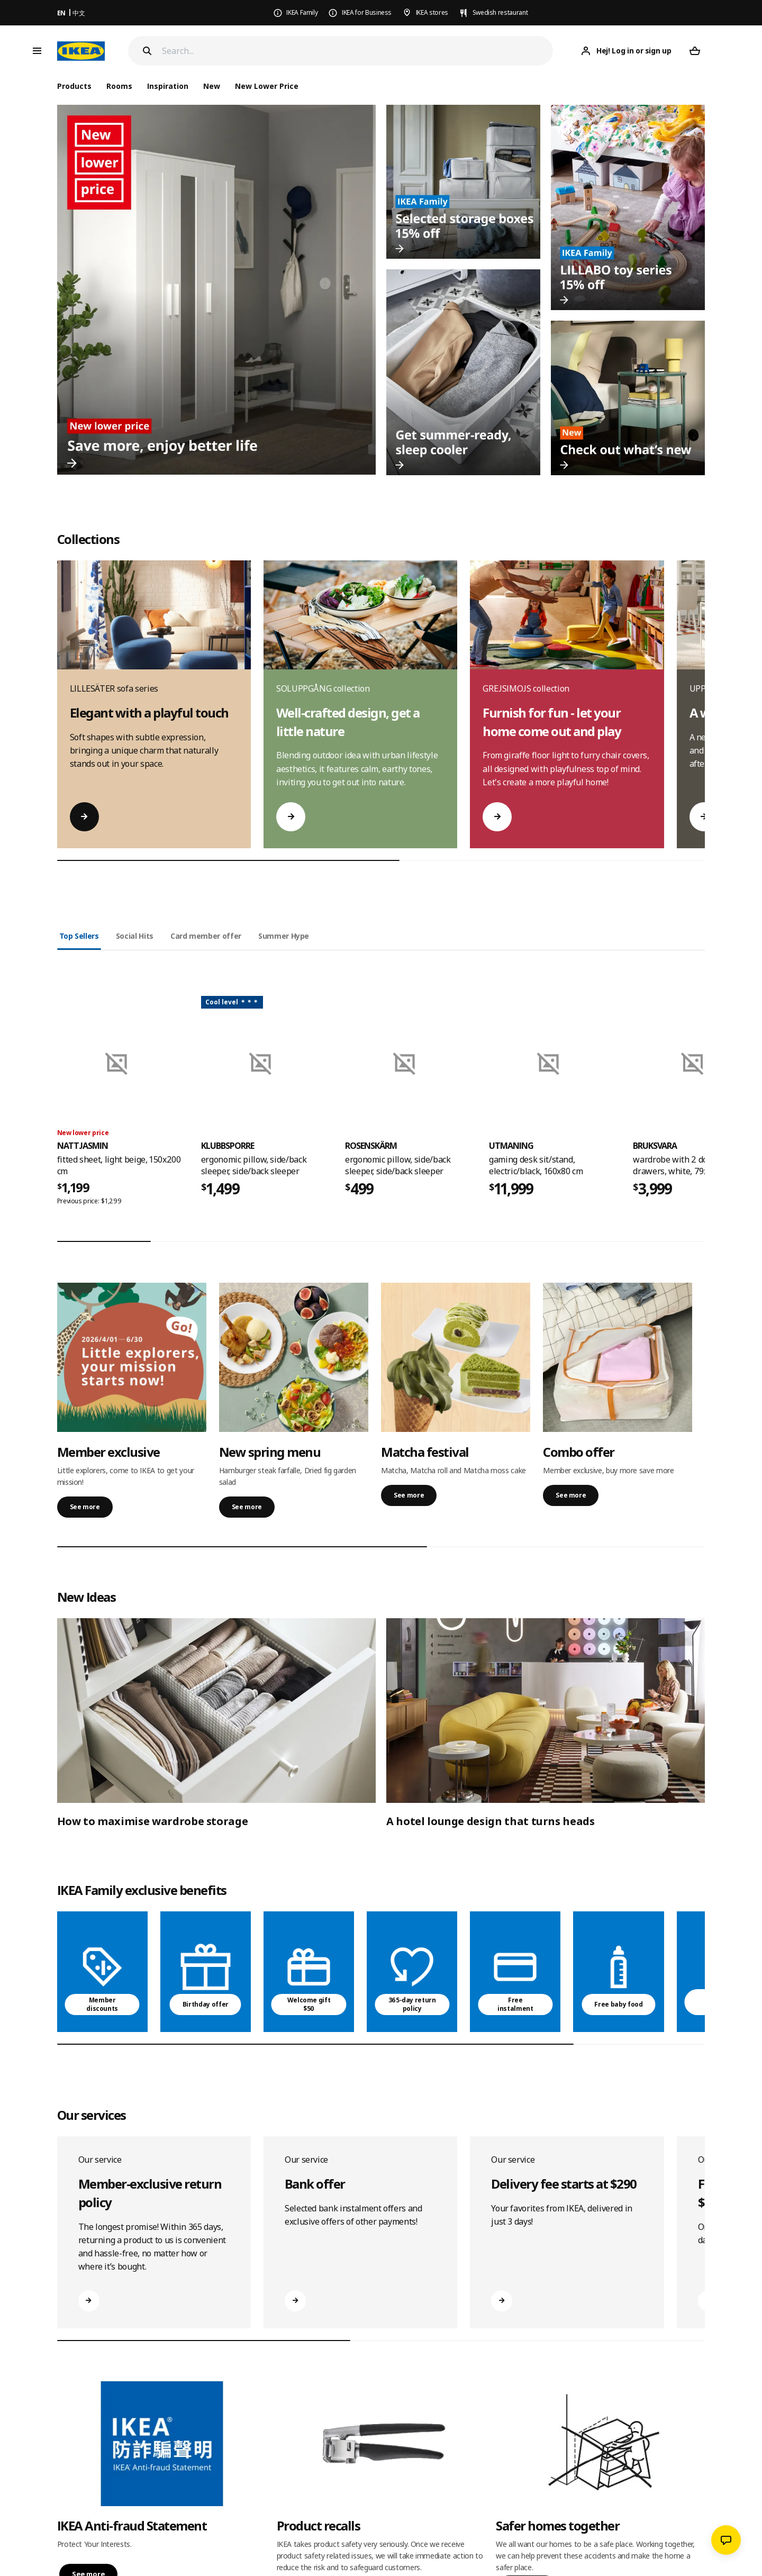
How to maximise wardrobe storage (152, 1821)
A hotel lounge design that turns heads (490, 1821)
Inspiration (167, 86)
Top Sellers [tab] (79, 936)
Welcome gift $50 (309, 2004)
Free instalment (515, 2004)
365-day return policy (412, 2004)
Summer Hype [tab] (283, 936)
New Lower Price (266, 86)
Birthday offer (206, 2004)
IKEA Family (302, 12)
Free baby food (618, 2004)
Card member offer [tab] (205, 936)
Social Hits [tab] (134, 936)
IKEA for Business (367, 12)
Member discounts (102, 2004)
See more (85, 1506)
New (211, 86)
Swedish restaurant (500, 12)
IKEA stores (432, 12)
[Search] (358, 51)
